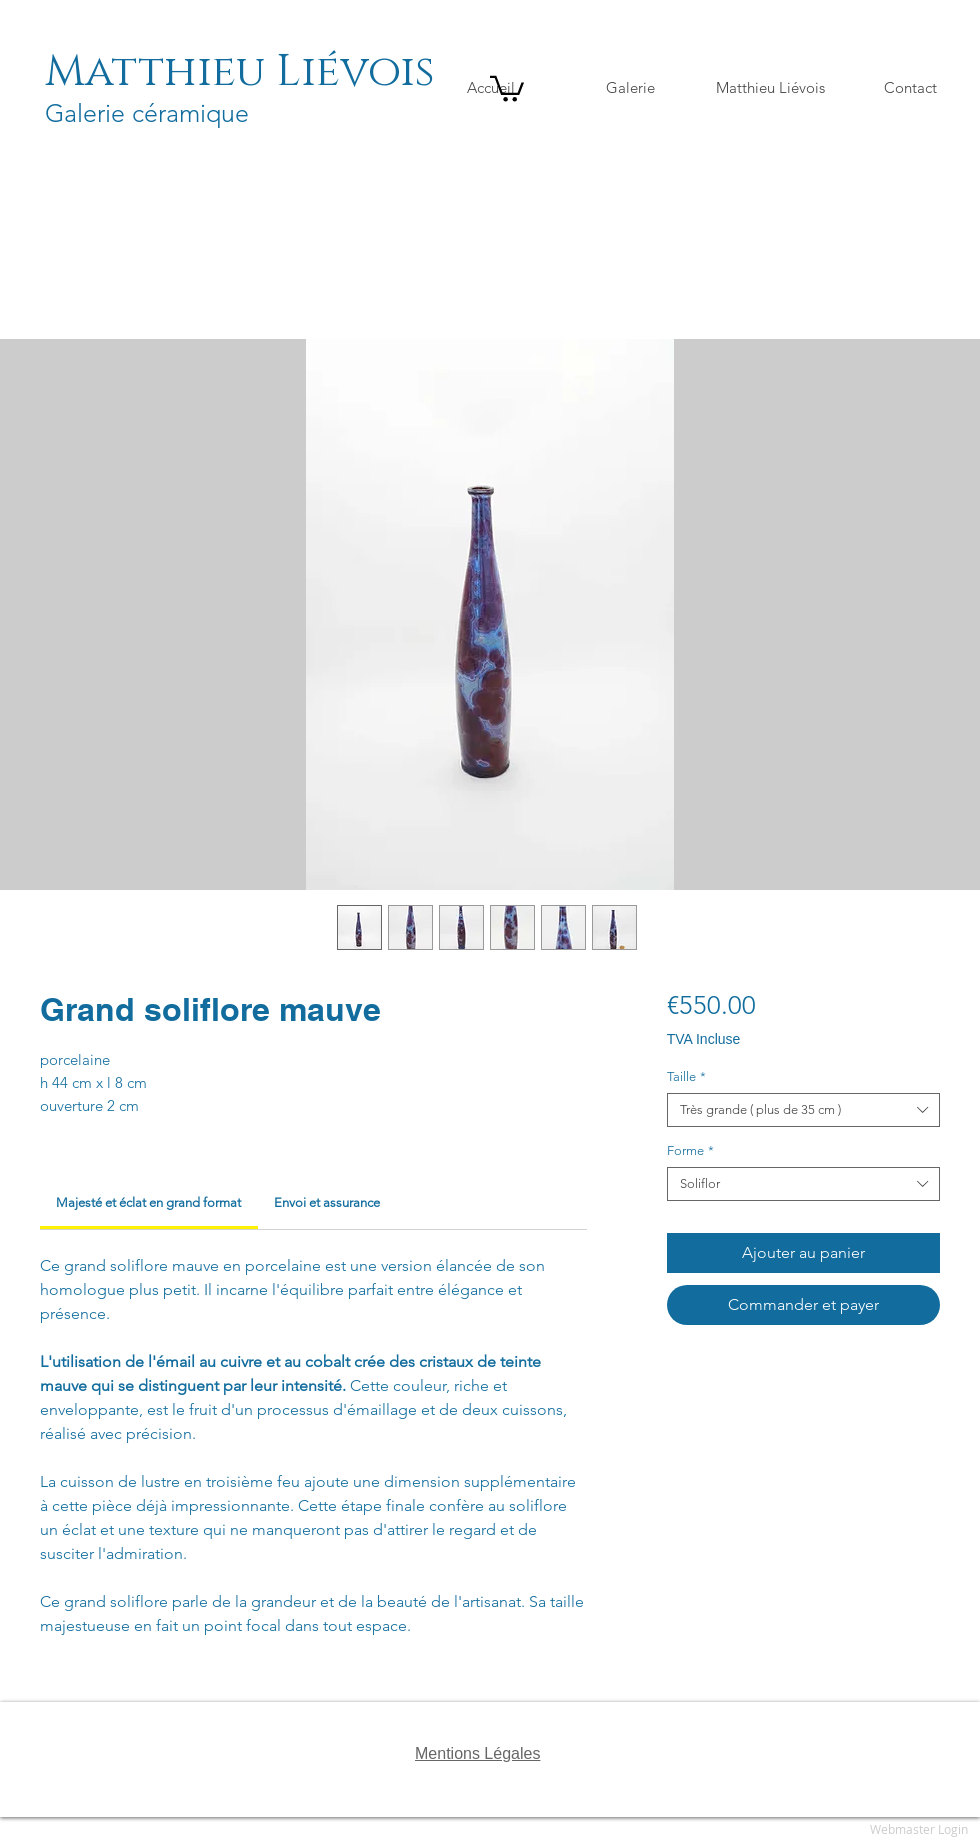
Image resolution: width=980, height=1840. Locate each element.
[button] (507, 87)
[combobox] (803, 1110)
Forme (690, 1150)
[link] (148, 1202)
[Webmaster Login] (919, 1830)
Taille (686, 1076)
